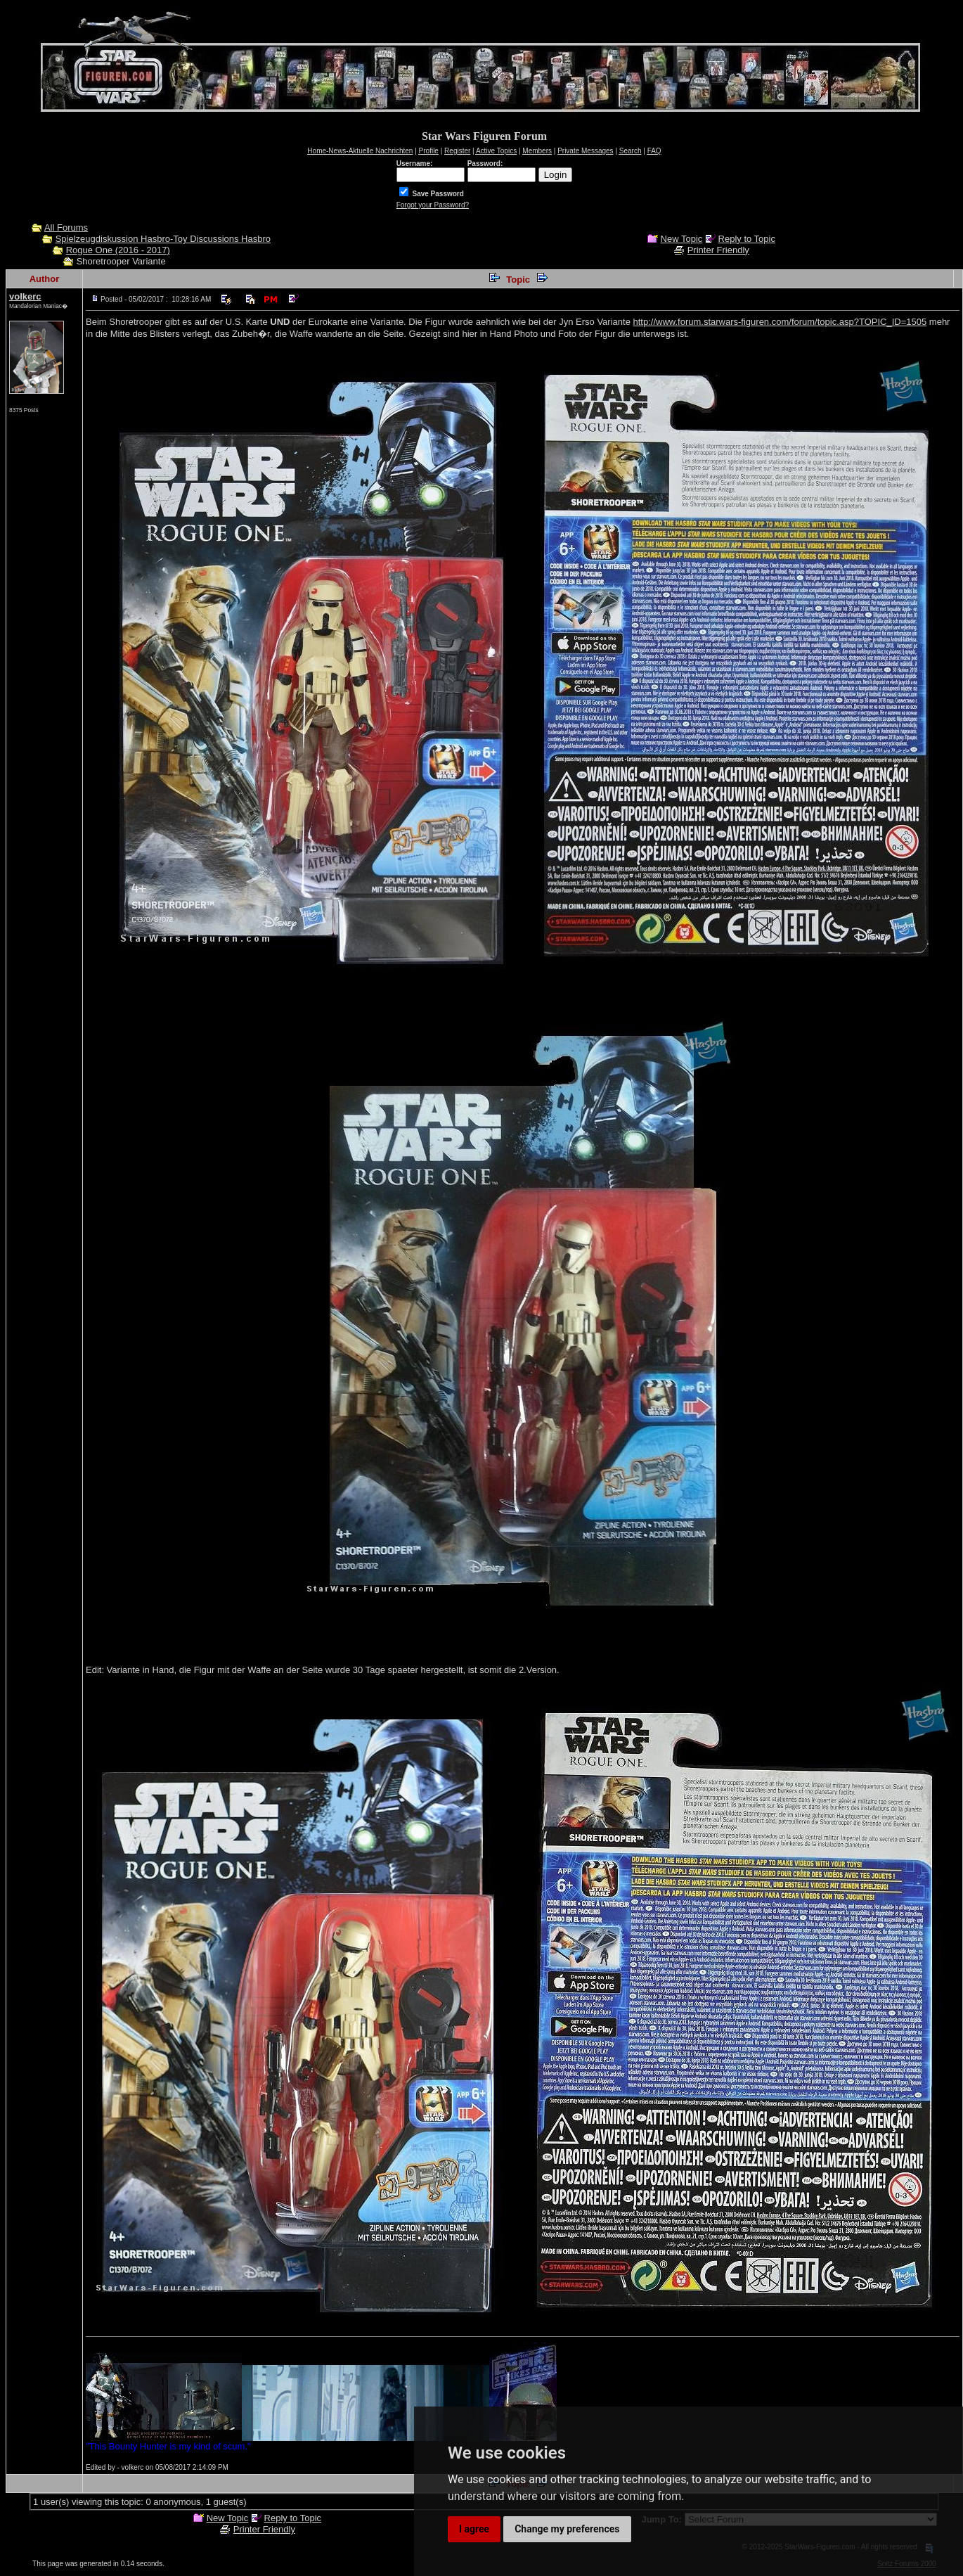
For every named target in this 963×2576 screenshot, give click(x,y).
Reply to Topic (746, 238)
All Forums (66, 227)
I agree (474, 2529)
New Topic (682, 238)
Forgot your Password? (432, 205)
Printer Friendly (718, 250)
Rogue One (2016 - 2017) (118, 250)
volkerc (25, 296)
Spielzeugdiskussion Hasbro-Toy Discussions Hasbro (163, 238)
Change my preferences (567, 2529)
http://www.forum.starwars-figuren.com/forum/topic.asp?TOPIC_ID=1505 (779, 321)
